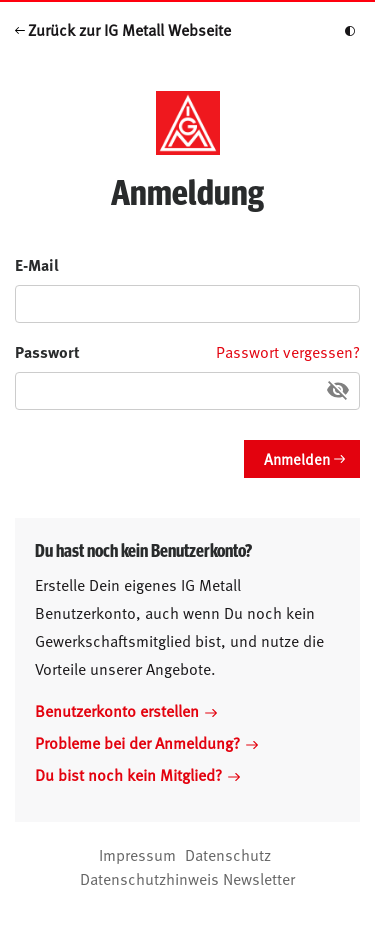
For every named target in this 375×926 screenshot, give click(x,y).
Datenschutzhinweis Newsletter (187, 878)
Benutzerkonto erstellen (126, 710)
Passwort (47, 351)
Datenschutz (228, 854)
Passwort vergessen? (288, 351)
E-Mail (37, 264)
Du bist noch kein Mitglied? (137, 774)
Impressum (137, 854)
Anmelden (297, 458)
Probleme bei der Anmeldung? (146, 742)
